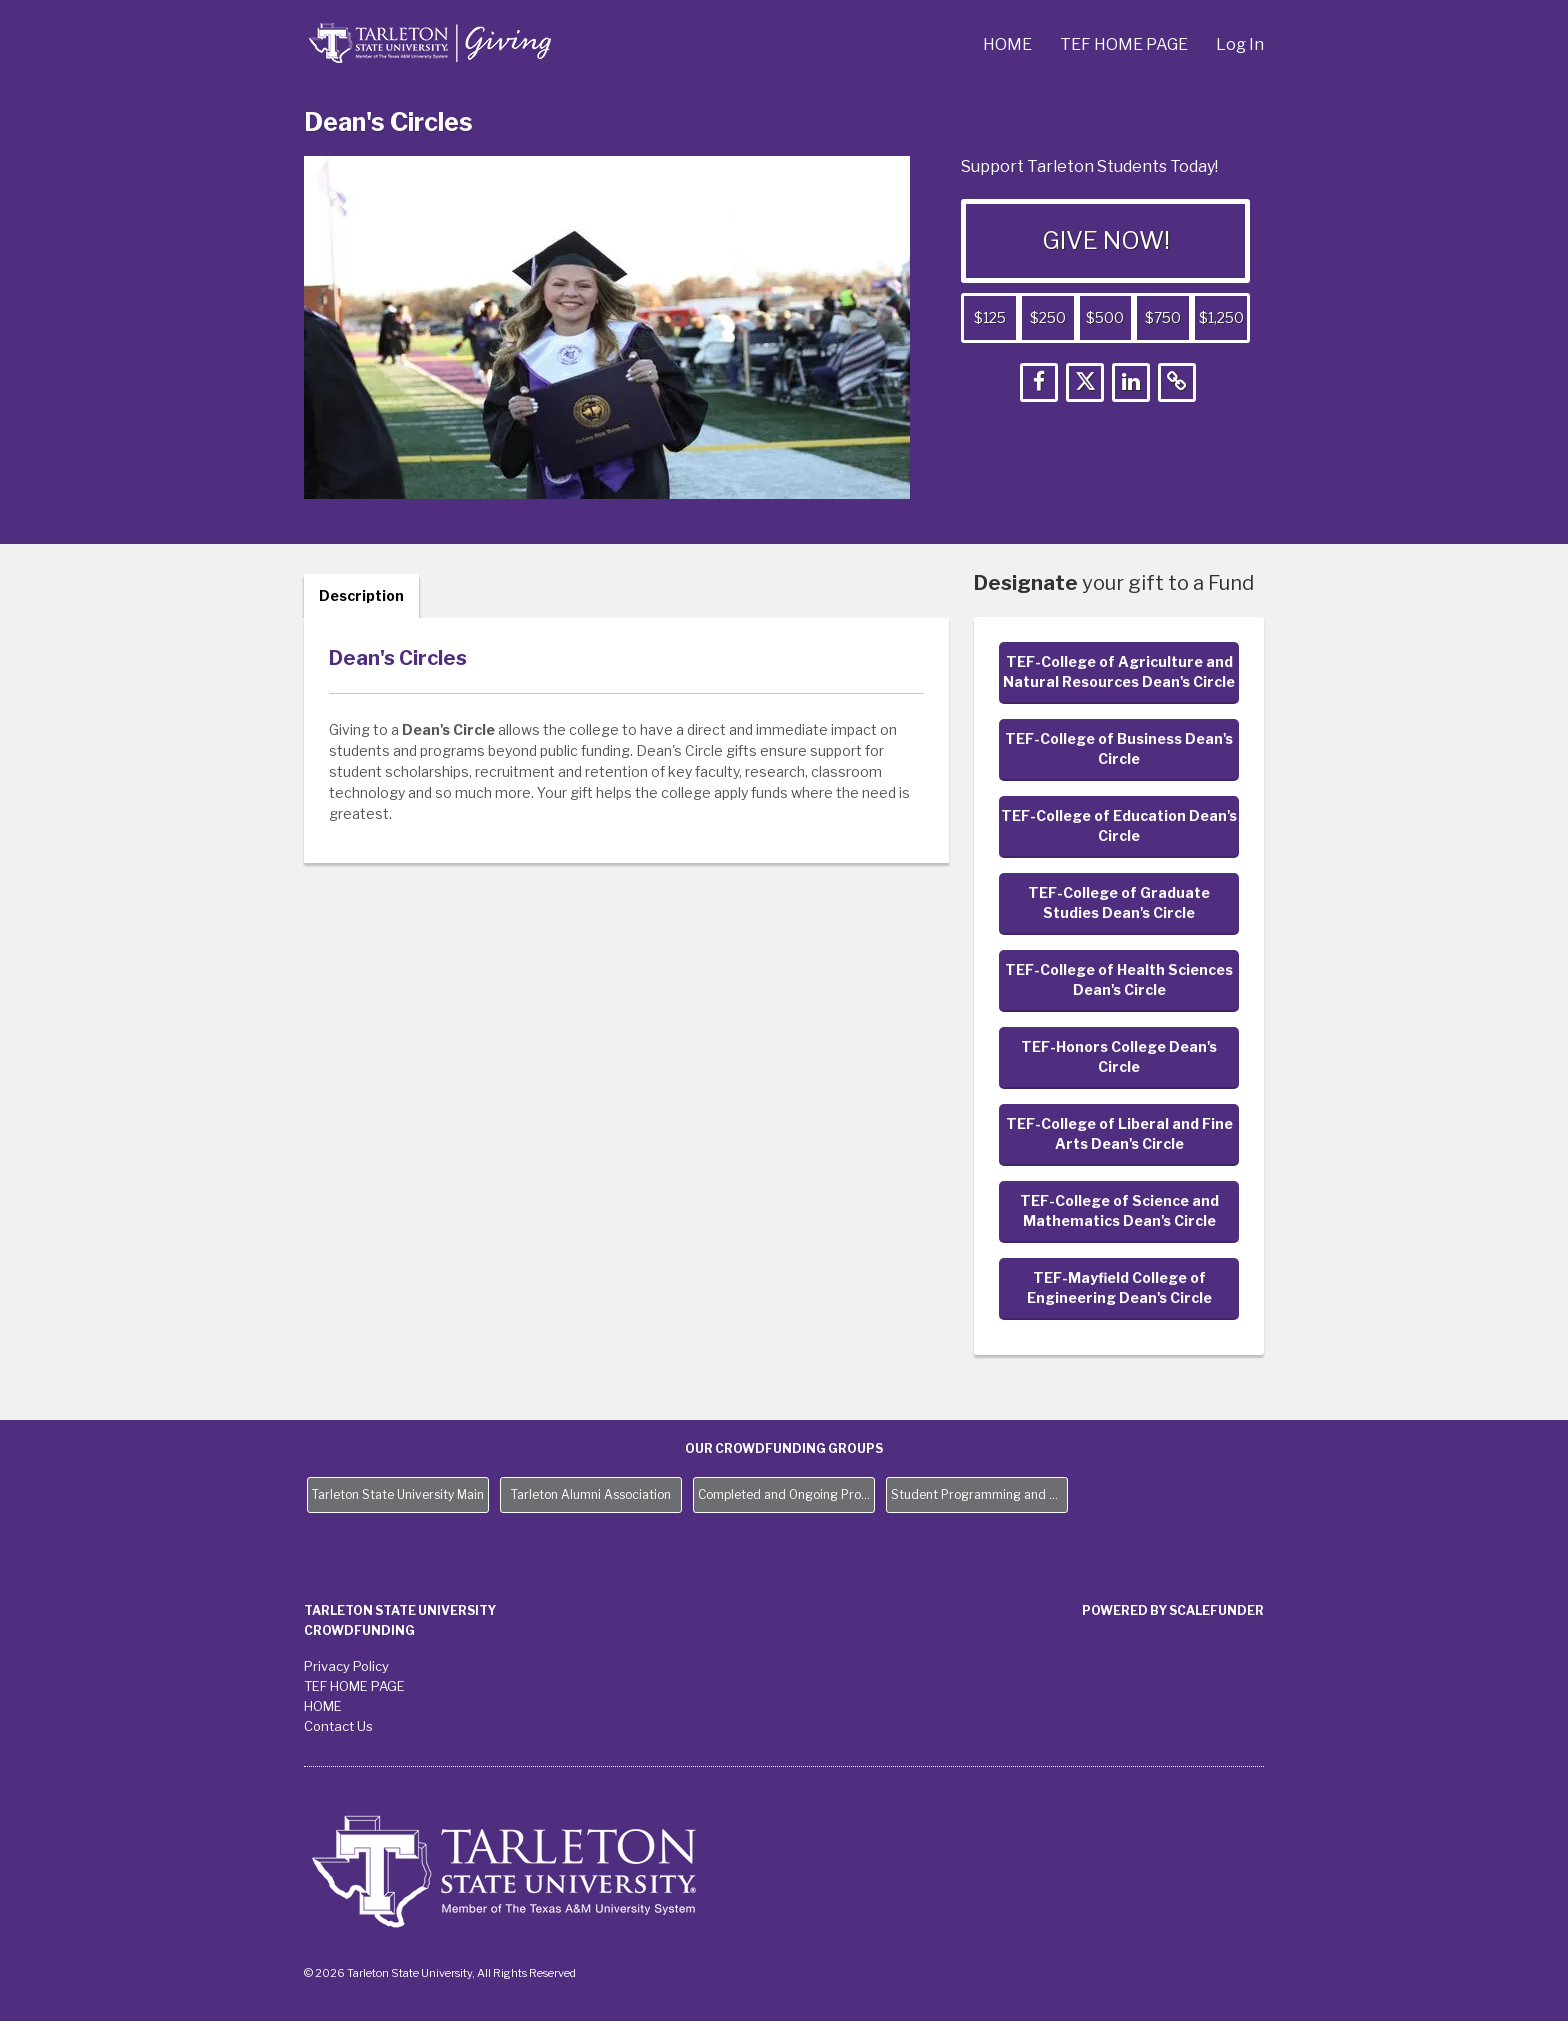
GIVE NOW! (1106, 240)
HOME (1009, 44)
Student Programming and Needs (979, 1494)
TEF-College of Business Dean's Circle (1119, 748)
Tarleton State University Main (398, 1494)
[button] (1039, 382)
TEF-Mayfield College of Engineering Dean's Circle (1119, 1287)
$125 (990, 317)
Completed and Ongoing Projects (786, 1494)
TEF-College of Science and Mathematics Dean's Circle (1119, 1210)
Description (361, 595)
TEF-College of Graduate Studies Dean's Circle (1119, 902)
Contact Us (338, 1726)
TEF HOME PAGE (1125, 44)
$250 (1048, 317)
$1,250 (1221, 317)
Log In (1240, 44)
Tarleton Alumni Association (591, 1494)
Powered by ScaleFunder (1173, 1610)
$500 (1105, 317)
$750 (1163, 317)
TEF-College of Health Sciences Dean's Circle (1119, 979)
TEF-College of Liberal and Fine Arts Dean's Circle (1119, 1133)
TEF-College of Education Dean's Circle (1119, 825)
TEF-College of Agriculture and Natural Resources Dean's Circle (1119, 671)
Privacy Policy (346, 1666)
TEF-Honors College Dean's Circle (1119, 1056)
